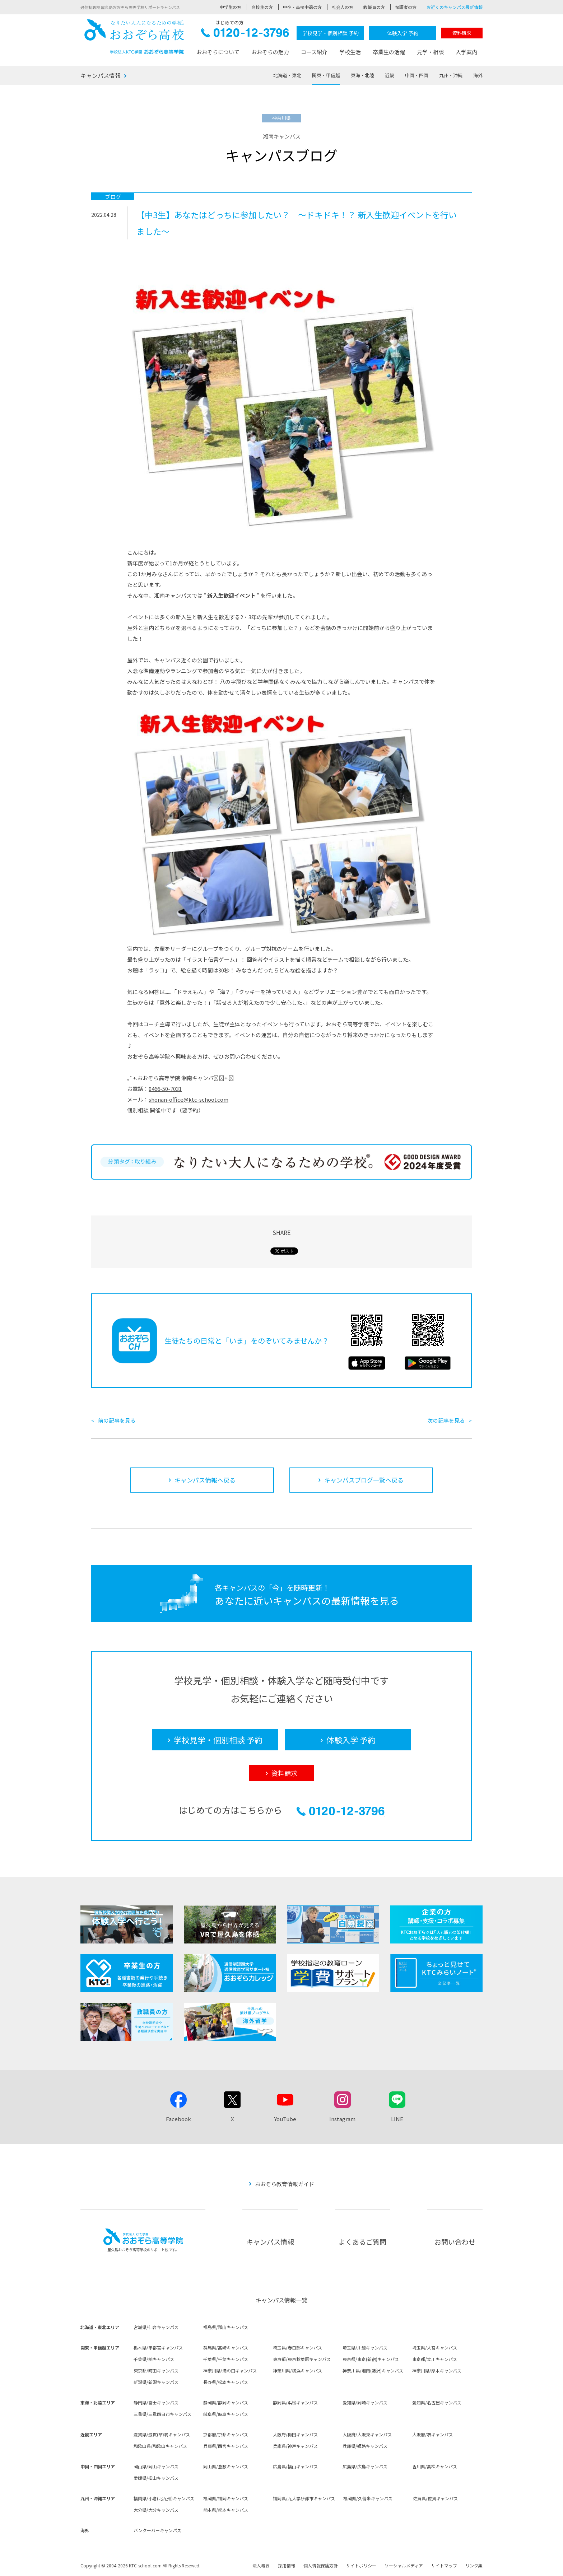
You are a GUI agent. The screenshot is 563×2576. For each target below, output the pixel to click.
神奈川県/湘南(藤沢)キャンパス (373, 2370)
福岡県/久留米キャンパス (367, 2498)
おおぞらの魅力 (270, 52)
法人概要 (261, 2565)
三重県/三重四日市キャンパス (162, 2414)
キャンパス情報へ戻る (205, 1479)
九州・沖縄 (450, 75)
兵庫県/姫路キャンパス (365, 2446)
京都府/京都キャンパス (225, 2434)
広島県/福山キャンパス (295, 2466)
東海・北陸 (362, 75)
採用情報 (286, 2565)
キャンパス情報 (100, 75)
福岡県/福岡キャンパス (225, 2498)
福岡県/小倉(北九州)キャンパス (164, 2498)
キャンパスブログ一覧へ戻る (364, 1479)
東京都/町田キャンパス (156, 2370)
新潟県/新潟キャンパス (156, 2382)
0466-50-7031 (165, 1088)
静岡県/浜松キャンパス (295, 2402)
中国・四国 (416, 75)
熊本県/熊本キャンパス (225, 2510)
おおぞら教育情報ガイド (284, 2184)
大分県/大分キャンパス (156, 2510)
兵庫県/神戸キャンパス (295, 2446)
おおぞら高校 (134, 36)
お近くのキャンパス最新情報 (455, 7)
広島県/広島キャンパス (365, 2466)
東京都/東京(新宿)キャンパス (371, 2359)
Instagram (342, 2119)
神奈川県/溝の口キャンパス (230, 2370)
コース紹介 (314, 52)
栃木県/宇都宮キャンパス (158, 2347)
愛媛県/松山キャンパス (156, 2478)
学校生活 (350, 52)
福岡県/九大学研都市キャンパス (304, 2498)
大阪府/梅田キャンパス (295, 2434)
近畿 (389, 75)
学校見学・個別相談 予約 (330, 33)
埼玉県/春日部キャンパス (297, 2347)
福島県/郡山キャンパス (225, 2327)
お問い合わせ (454, 2241)
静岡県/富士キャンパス (156, 2402)
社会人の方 (342, 7)
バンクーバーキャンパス (157, 2530)
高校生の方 (262, 7)
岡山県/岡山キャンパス (156, 2466)
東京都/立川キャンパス (434, 2359)
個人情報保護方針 (320, 2565)
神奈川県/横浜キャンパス (297, 2370)
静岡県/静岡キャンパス (225, 2402)
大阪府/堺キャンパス (432, 2434)
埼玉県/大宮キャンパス (434, 2347)
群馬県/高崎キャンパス (225, 2347)
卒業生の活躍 (389, 52)
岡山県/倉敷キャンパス (225, 2466)
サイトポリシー (361, 2565)
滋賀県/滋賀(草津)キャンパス (162, 2434)
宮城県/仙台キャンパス (156, 2327)
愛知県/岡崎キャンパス (365, 2402)
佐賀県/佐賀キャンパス (435, 2498)
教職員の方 (374, 7)
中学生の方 (230, 7)
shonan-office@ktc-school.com (188, 1099)
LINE (397, 2119)
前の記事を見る (117, 1420)
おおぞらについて (217, 52)
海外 (478, 75)
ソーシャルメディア (404, 2565)
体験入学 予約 (402, 33)
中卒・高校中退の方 (302, 7)
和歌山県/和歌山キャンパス (160, 2446)
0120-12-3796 (245, 34)
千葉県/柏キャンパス (154, 2359)
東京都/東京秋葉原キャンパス (302, 2359)
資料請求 (461, 32)
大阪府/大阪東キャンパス (367, 2434)
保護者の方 (406, 7)
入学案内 (466, 52)
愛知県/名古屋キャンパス (436, 2402)
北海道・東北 (287, 75)
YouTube (285, 2119)
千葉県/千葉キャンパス (225, 2359)
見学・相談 (430, 52)
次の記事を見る (446, 1420)
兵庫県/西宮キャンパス (225, 2446)
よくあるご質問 (362, 2241)
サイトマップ (444, 2565)
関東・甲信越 (326, 75)
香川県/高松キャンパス (434, 2466)
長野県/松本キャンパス (225, 2382)
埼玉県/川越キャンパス (365, 2347)
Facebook (178, 2119)
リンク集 (474, 2565)
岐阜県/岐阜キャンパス (225, 2414)
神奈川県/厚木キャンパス (436, 2370)
